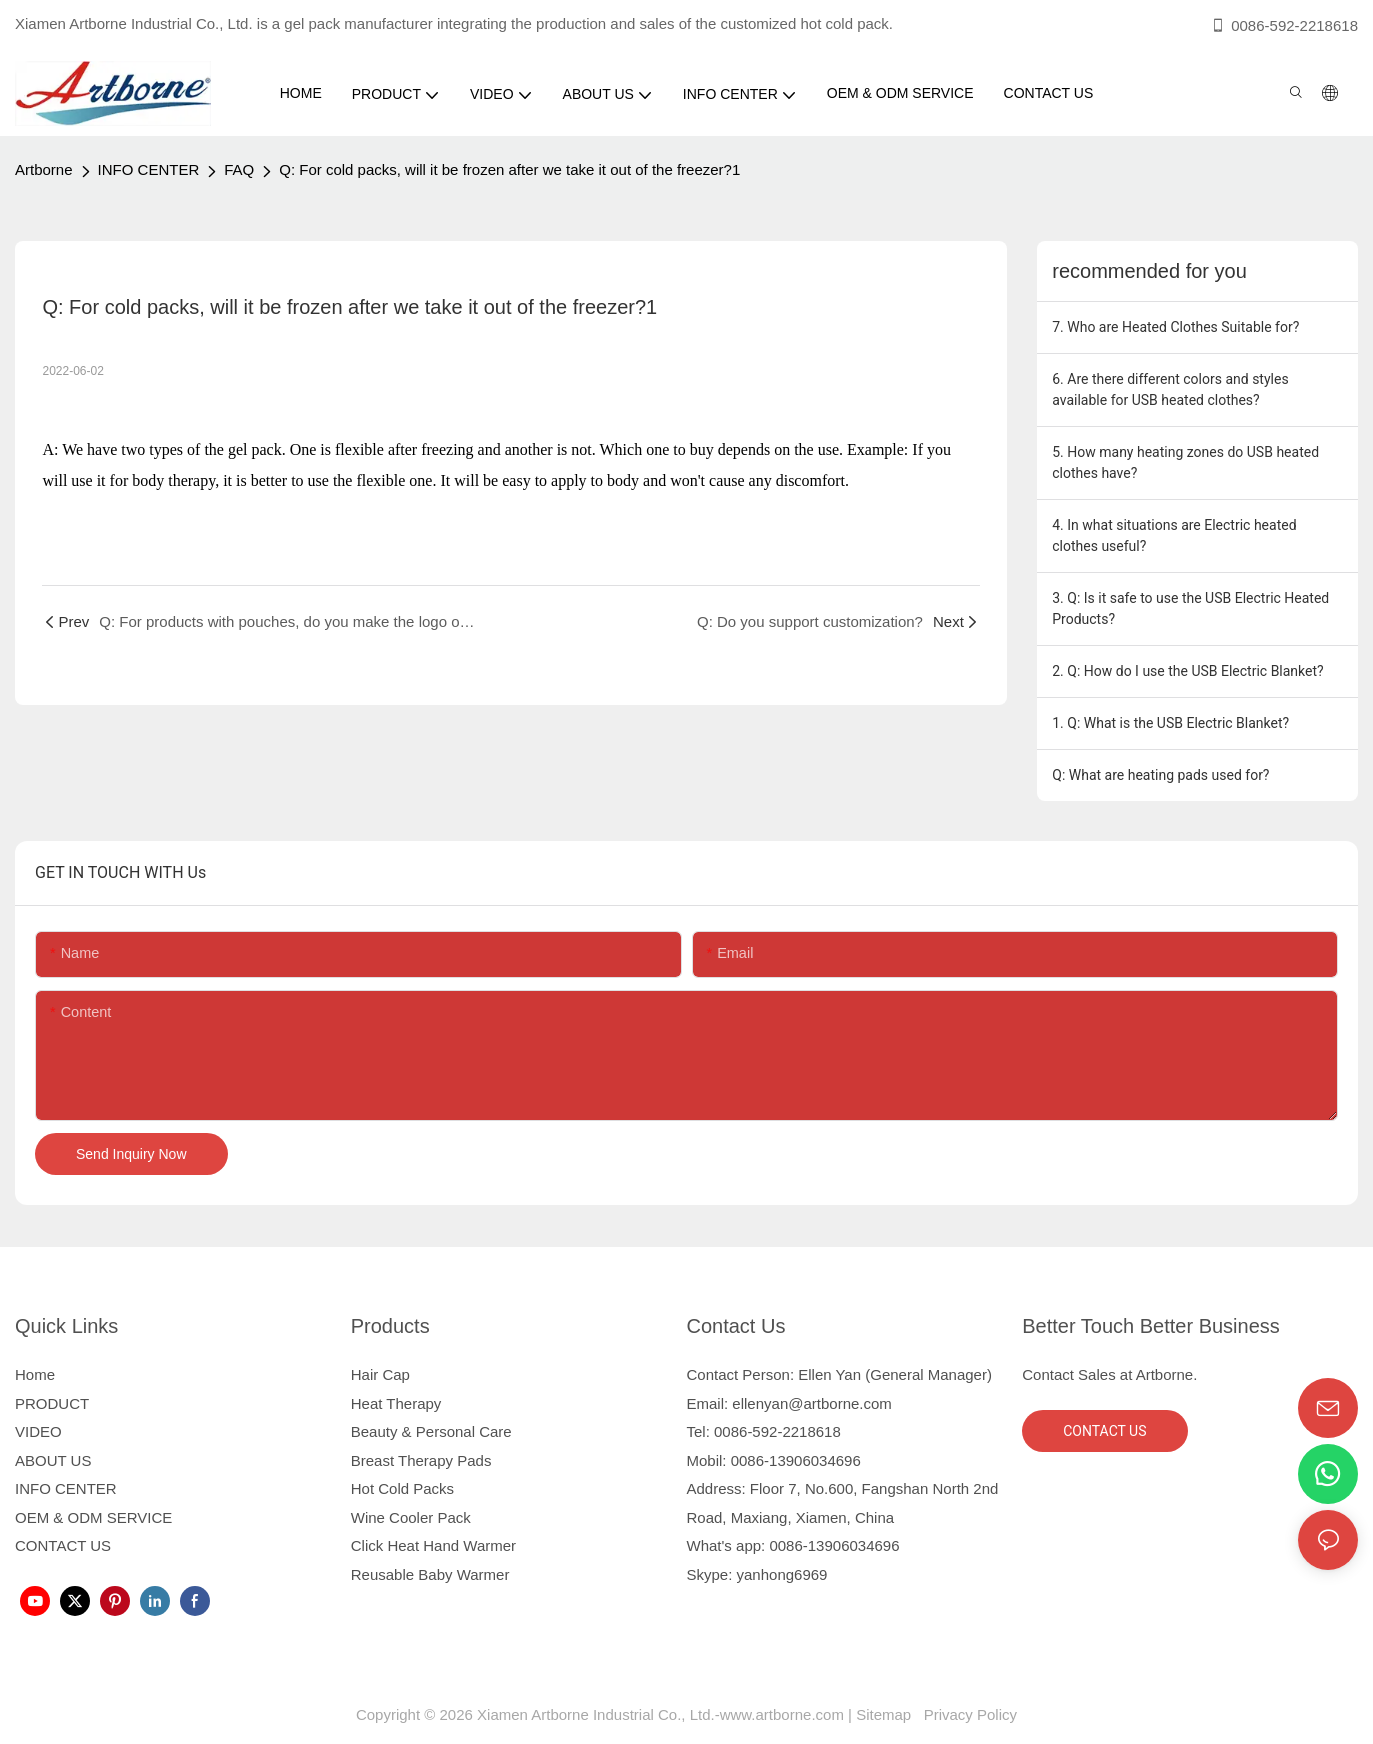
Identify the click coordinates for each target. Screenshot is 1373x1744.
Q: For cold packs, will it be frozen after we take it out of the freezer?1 (509, 169)
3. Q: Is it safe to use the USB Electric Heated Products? (1190, 608)
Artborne (44, 169)
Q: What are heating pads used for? (1160, 775)
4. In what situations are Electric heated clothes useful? (1174, 535)
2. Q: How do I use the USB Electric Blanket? (1187, 671)
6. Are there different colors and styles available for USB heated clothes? (1170, 389)
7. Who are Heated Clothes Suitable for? (1175, 327)
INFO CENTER (149, 169)
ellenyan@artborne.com (811, 1403)
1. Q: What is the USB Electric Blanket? (1170, 723)
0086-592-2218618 (1284, 25)
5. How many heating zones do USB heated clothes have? (1185, 462)
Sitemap (887, 1714)
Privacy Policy (969, 1714)
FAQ (239, 169)
